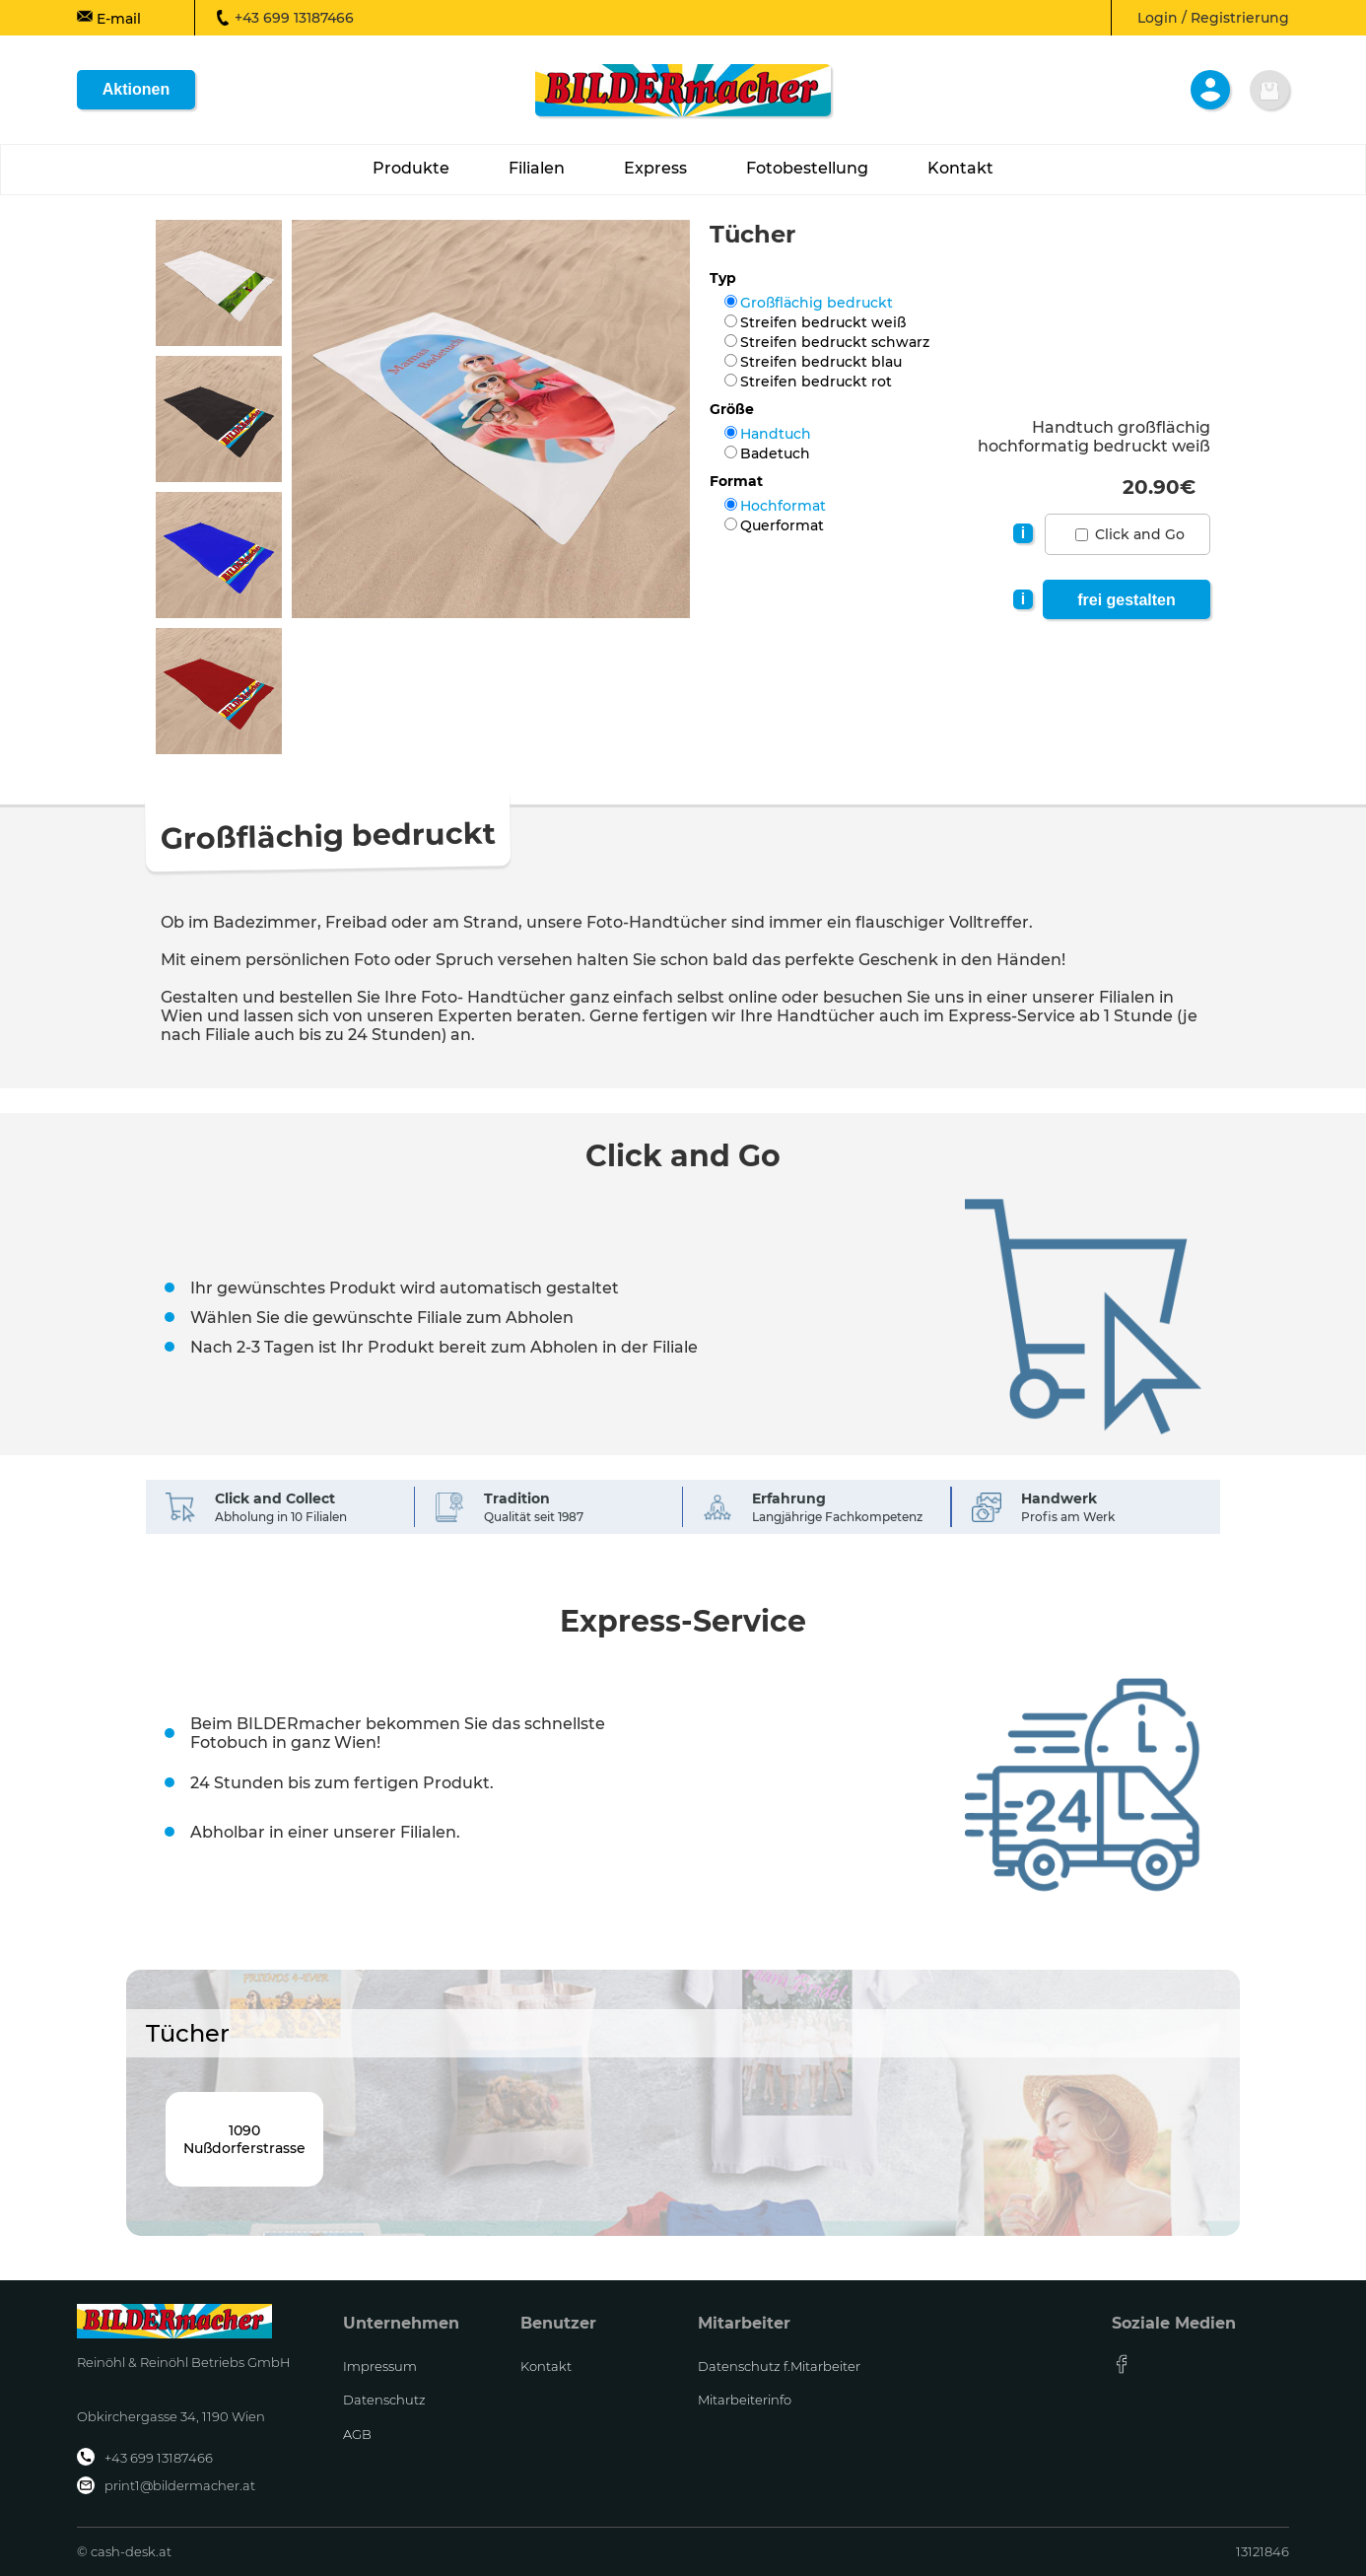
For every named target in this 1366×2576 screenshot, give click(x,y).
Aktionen (136, 89)
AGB (357, 2434)
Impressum (380, 2366)
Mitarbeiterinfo (744, 2399)
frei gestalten (1126, 600)
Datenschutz (384, 2399)
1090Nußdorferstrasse (244, 2139)
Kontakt (546, 2366)
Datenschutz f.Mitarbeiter (779, 2366)
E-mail (109, 18)
